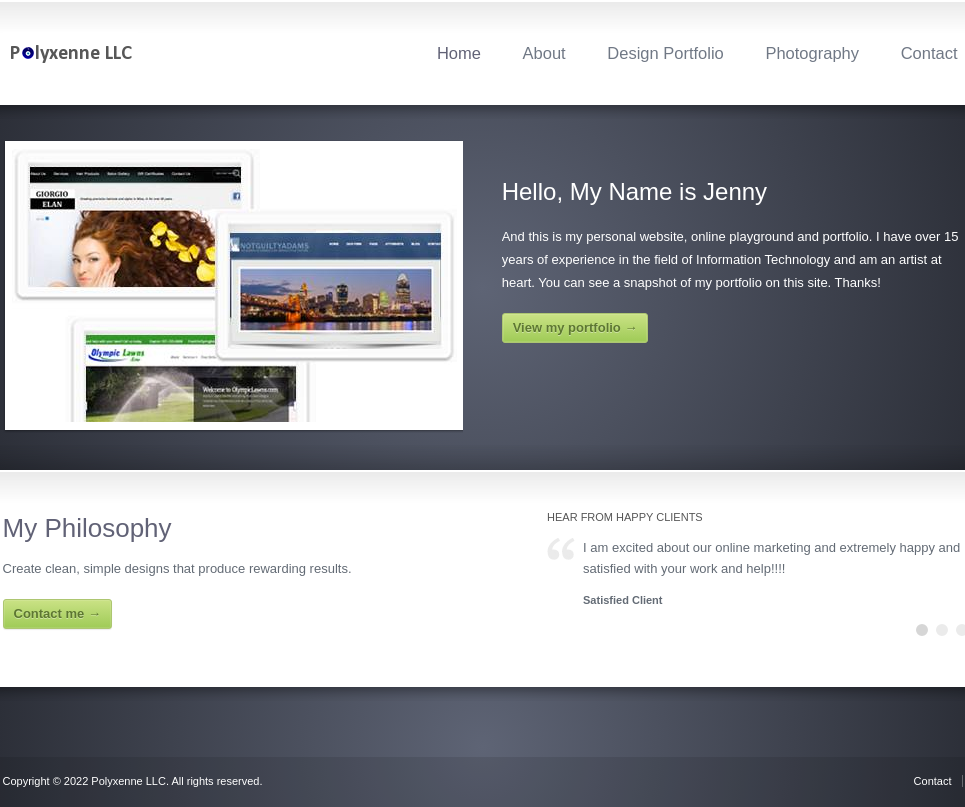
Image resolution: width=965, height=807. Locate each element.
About (544, 53)
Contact (929, 53)
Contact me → (57, 613)
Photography (812, 53)
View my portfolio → (575, 327)
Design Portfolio (665, 53)
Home (459, 53)
